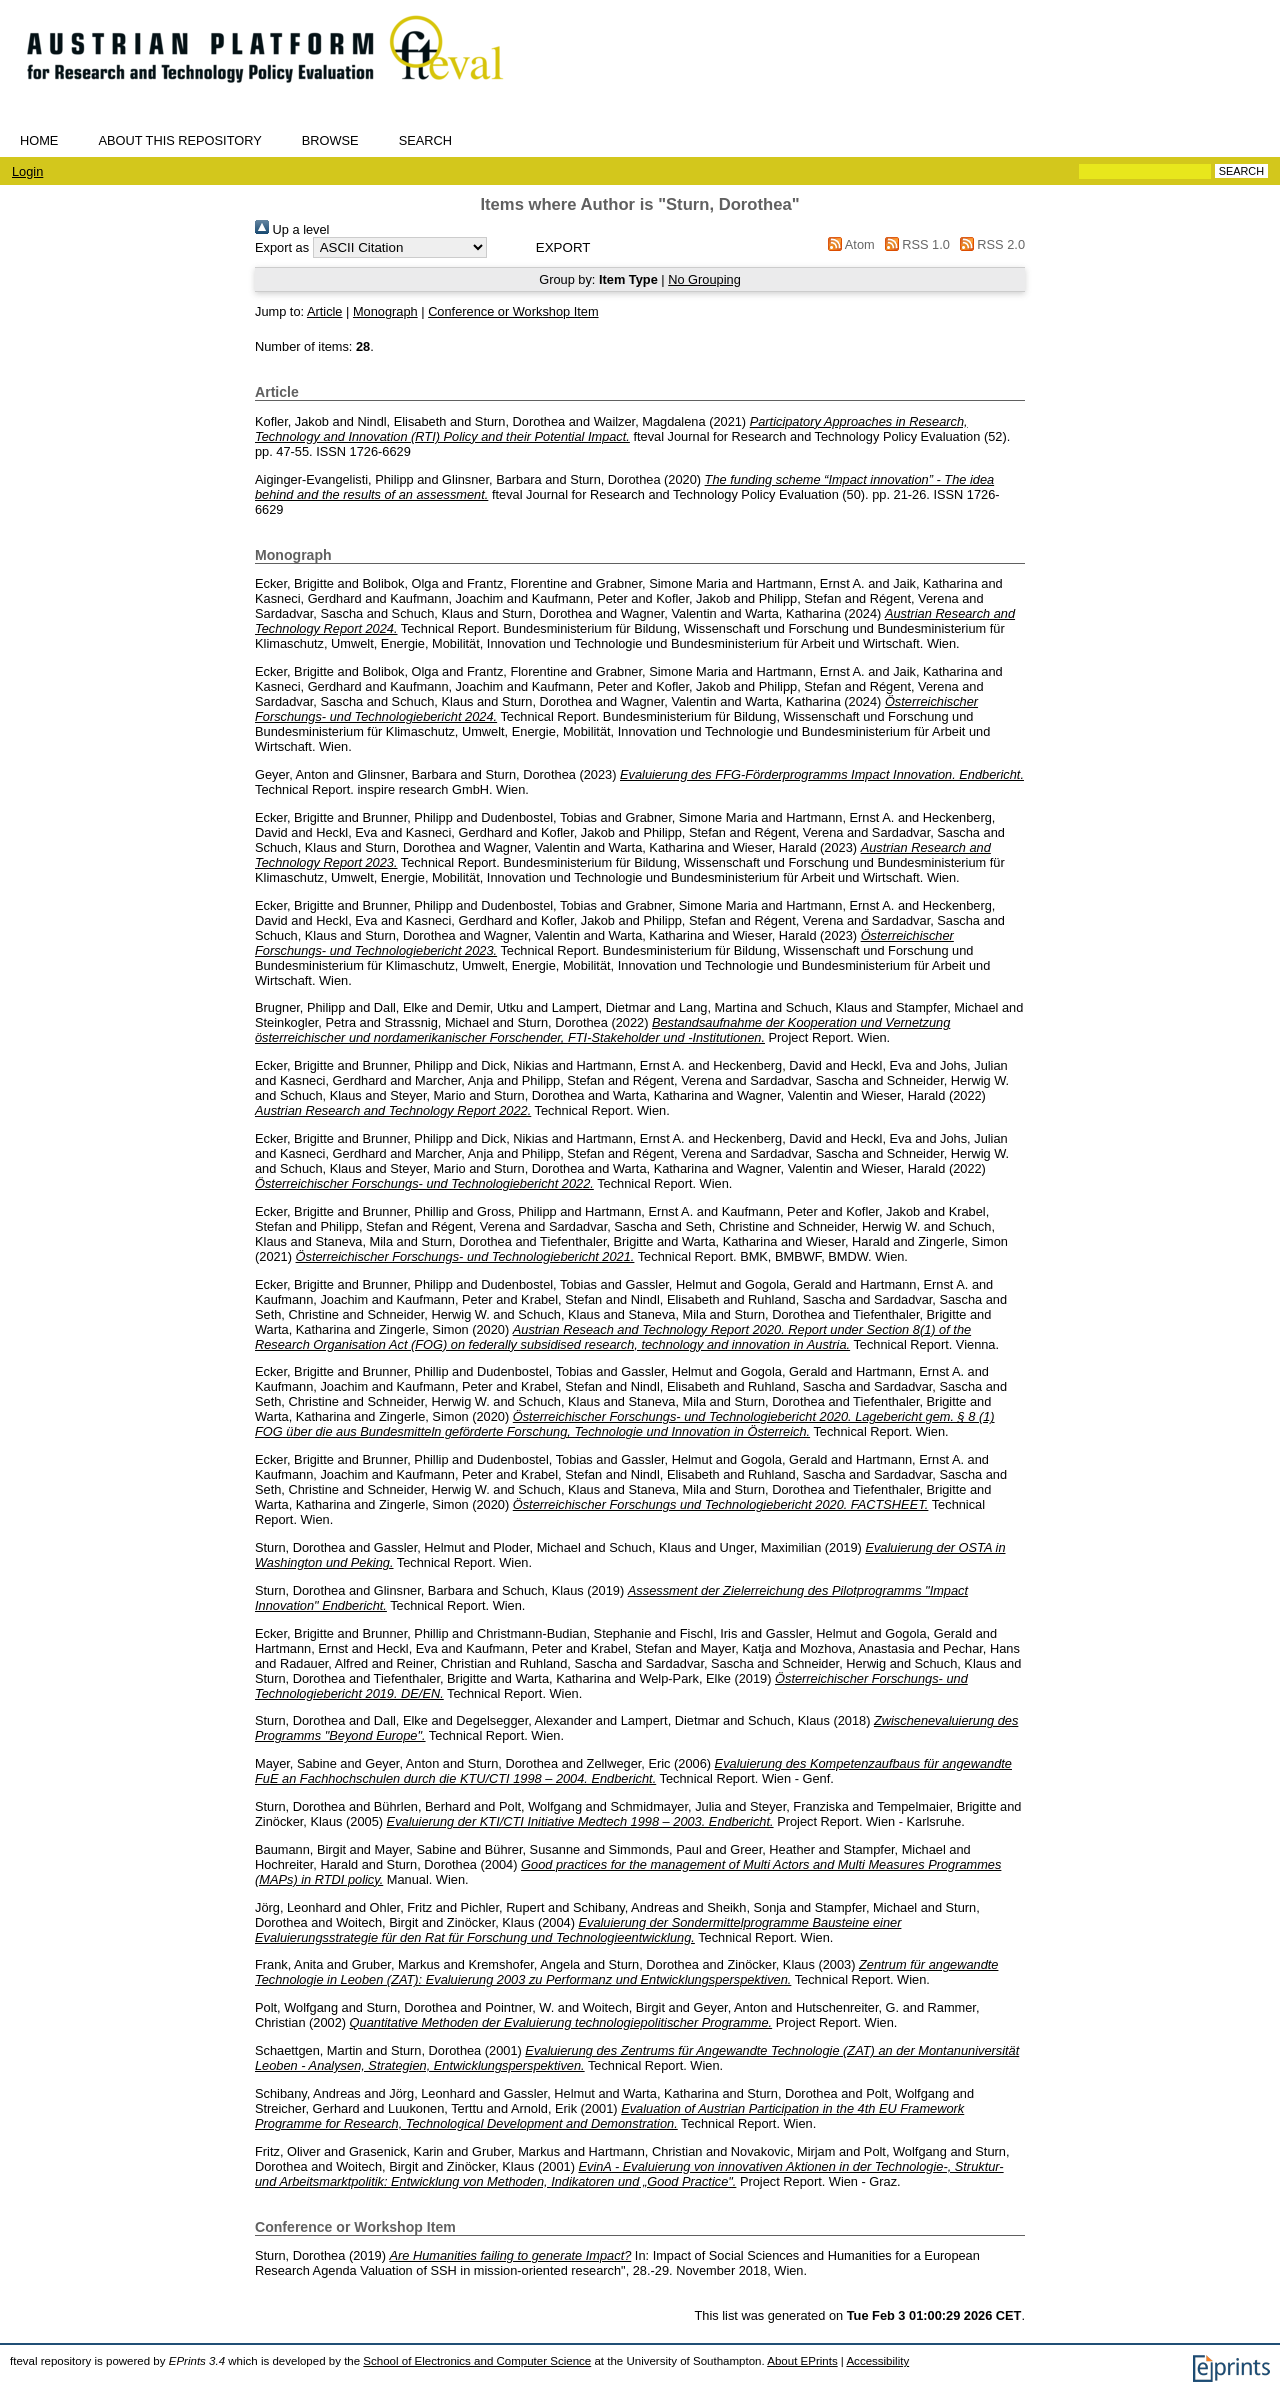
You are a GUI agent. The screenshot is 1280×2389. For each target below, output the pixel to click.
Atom (848, 244)
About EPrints (802, 2361)
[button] (563, 247)
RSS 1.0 (914, 244)
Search (425, 140)
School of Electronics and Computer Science (477, 2361)
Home (39, 140)
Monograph (385, 311)
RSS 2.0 (989, 244)
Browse (330, 140)
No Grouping (704, 279)
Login (27, 171)
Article (325, 311)
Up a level (292, 229)
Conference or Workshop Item (513, 311)
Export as (282, 247)
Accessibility (877, 2361)
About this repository (179, 140)
